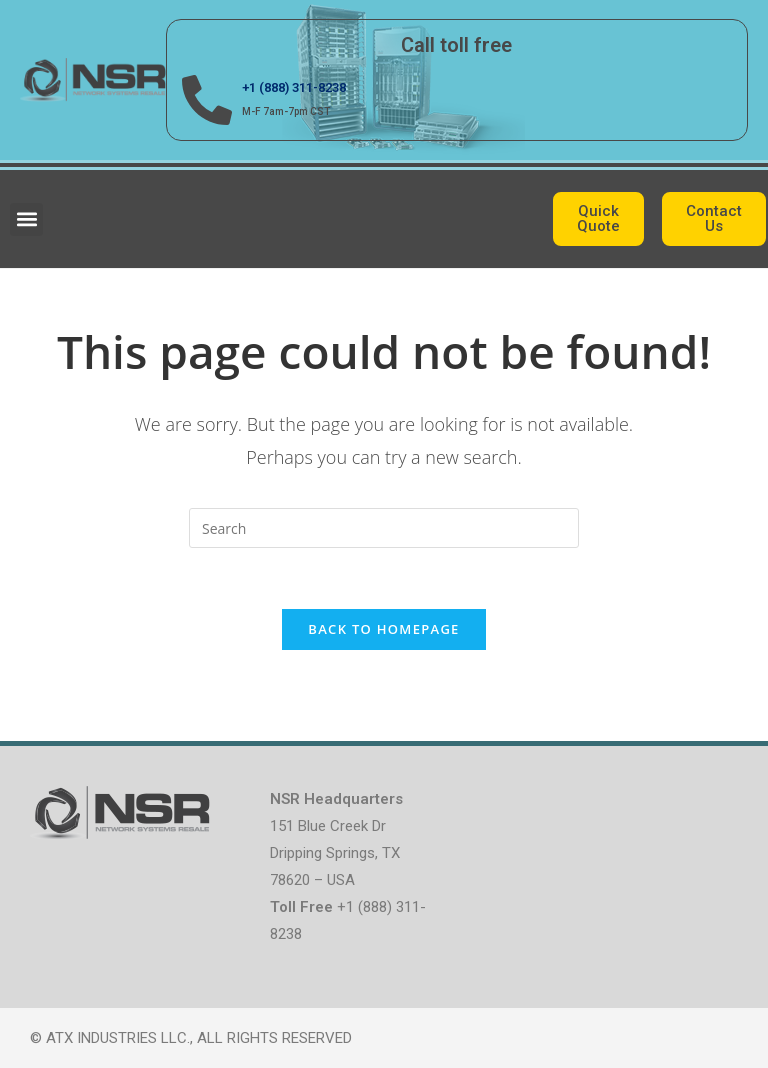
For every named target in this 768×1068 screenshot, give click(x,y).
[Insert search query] (384, 528)
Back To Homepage (383, 629)
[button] (26, 219)
